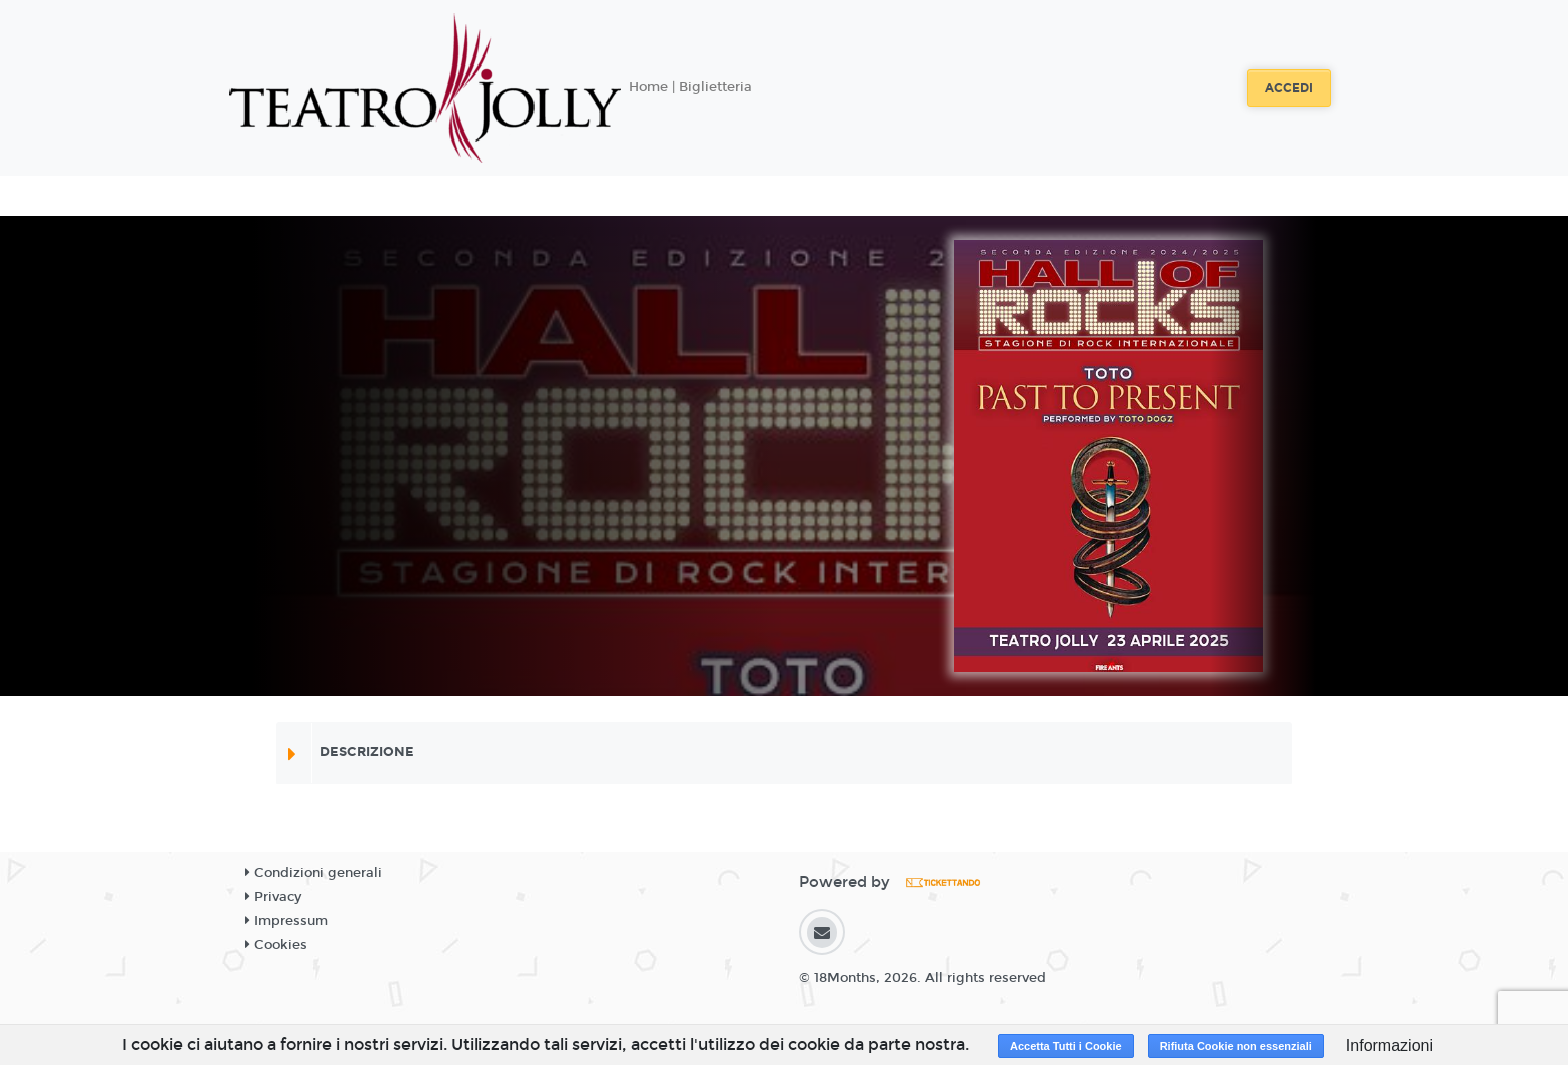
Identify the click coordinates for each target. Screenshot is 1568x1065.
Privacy (273, 897)
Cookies (276, 945)
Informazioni (1389, 1045)
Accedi (1289, 88)
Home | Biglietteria (690, 87)
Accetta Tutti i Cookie (1066, 1046)
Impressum (286, 921)
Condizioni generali (313, 873)
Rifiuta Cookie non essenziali (1236, 1046)
